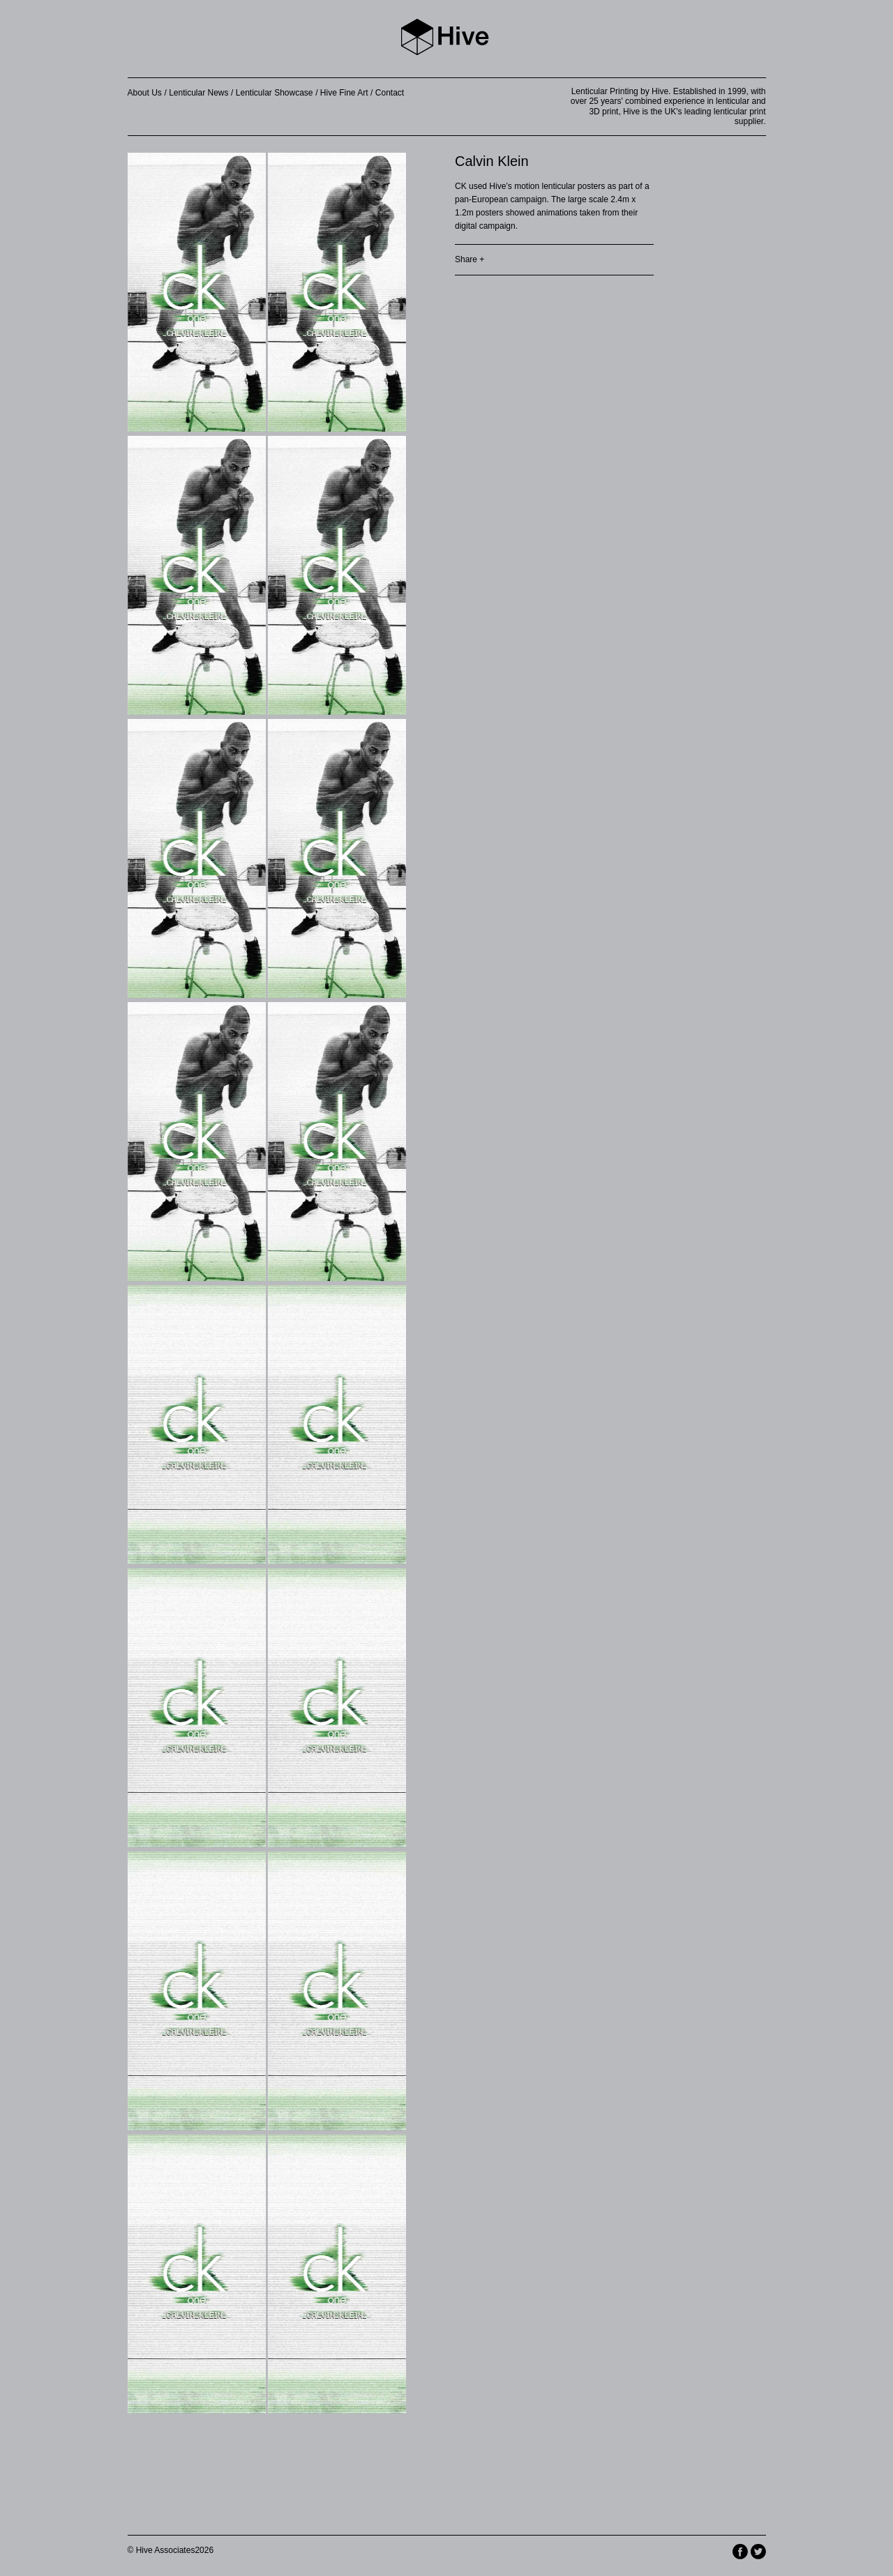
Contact (389, 93)
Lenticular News (198, 93)
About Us (145, 93)
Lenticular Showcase (274, 93)
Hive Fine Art (344, 93)
